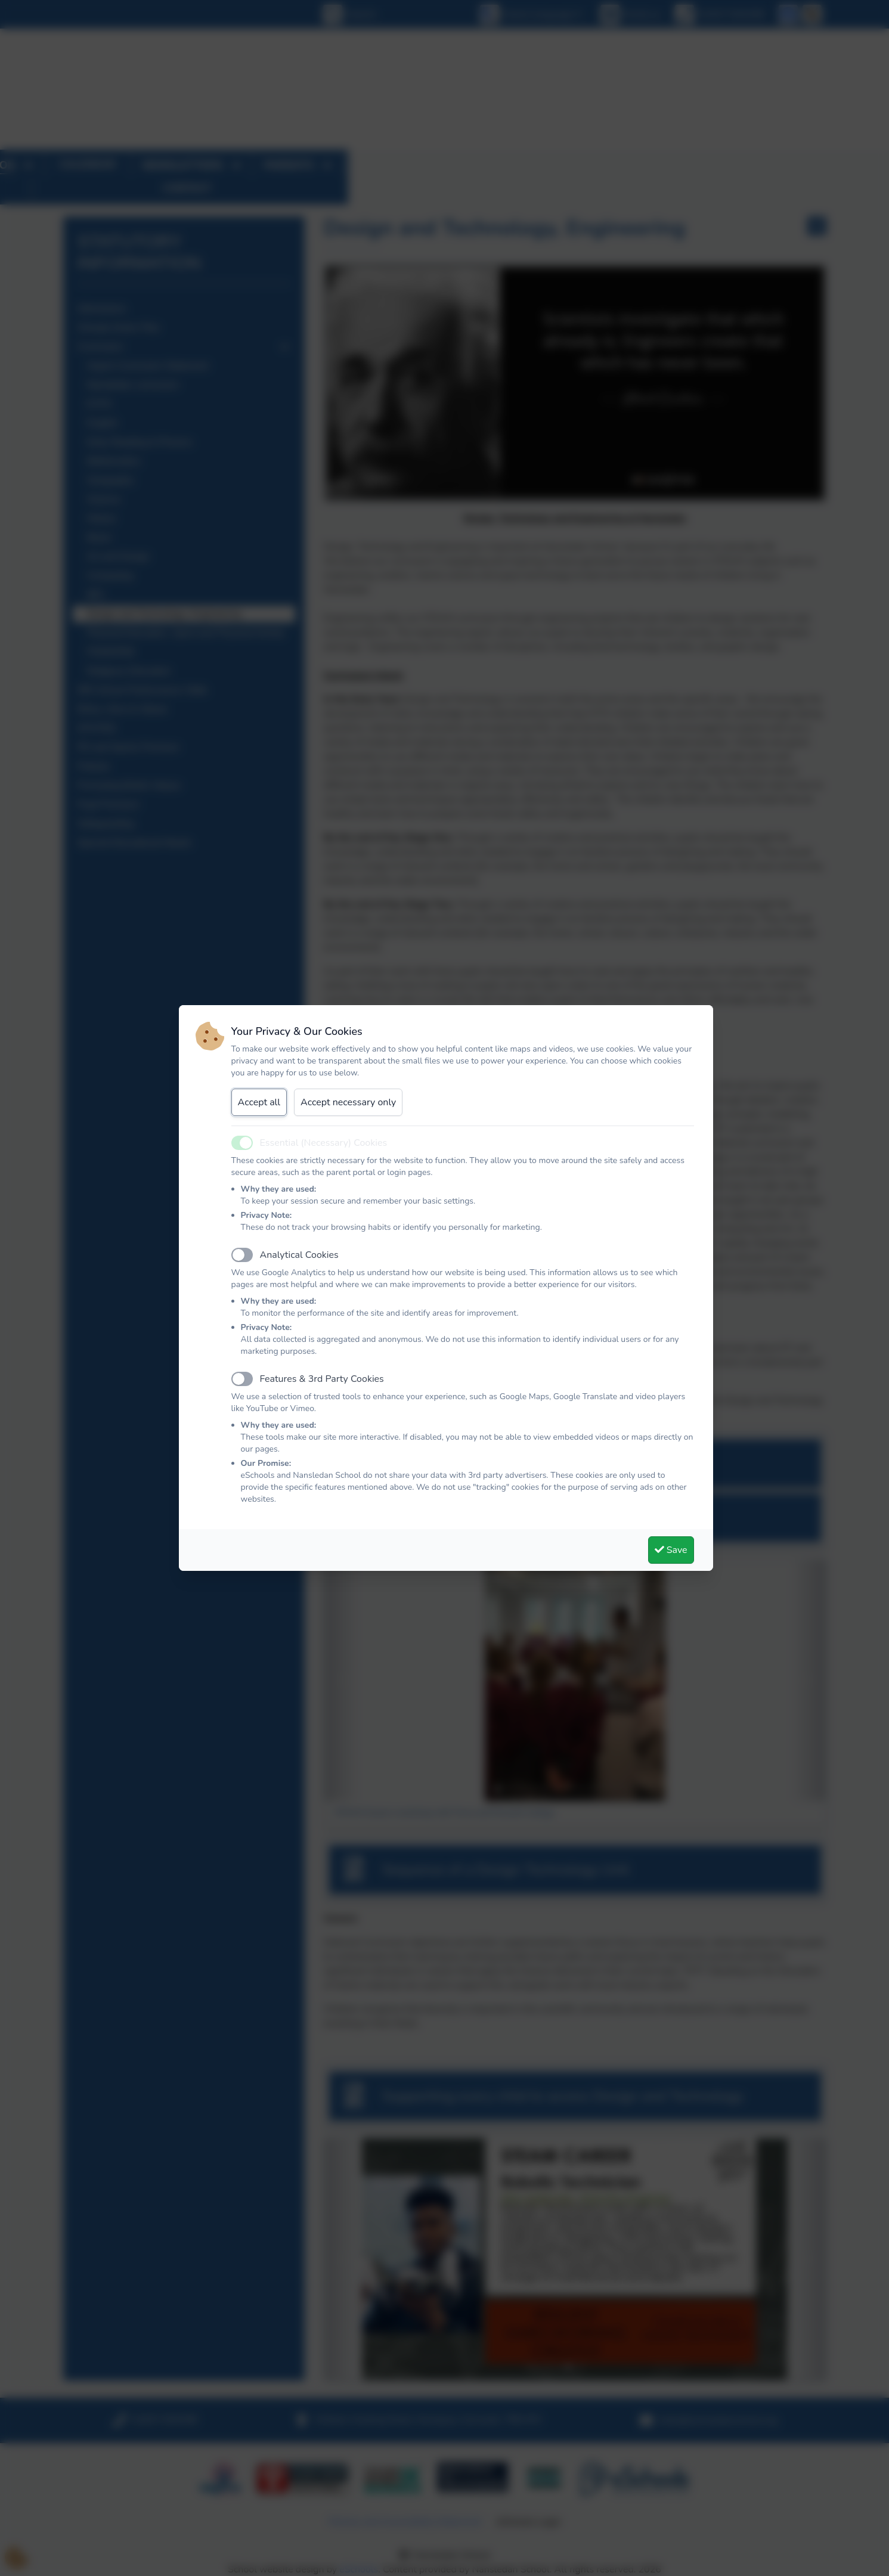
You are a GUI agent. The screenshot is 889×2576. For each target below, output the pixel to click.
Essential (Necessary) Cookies (324, 1142)
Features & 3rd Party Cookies (322, 1378)
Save (671, 1550)
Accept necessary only (348, 1102)
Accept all (259, 1102)
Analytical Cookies (299, 1254)
